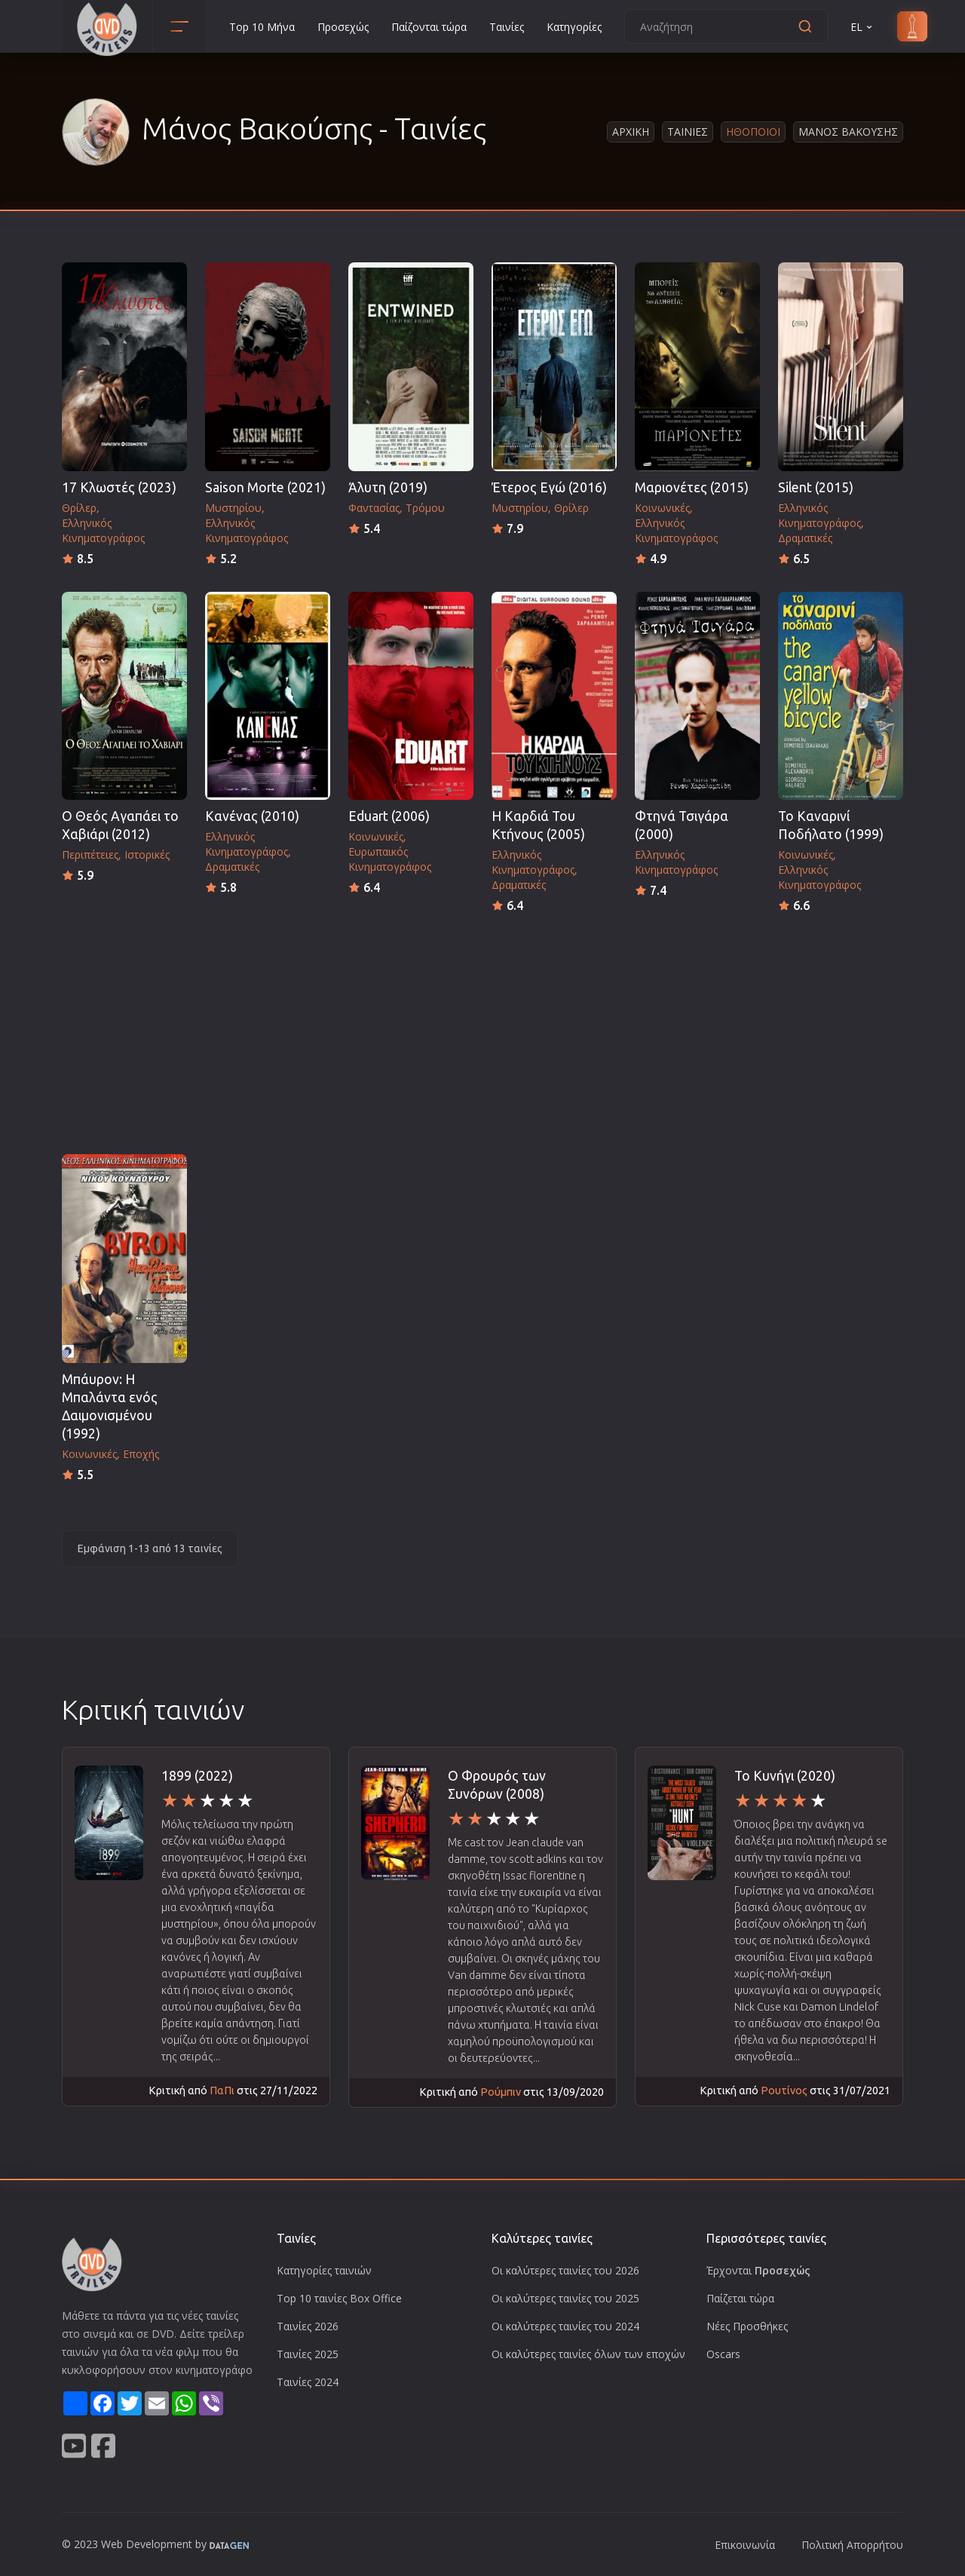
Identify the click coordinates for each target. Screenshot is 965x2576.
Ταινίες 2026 (308, 2326)
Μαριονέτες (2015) (692, 487)
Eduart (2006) (389, 816)
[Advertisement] (482, 1029)
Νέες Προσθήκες (747, 2326)
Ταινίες (506, 27)
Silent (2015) (815, 487)
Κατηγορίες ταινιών (324, 2270)
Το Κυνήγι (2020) (784, 1776)
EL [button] (862, 27)
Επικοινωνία (745, 2545)
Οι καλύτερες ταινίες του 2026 (565, 2270)
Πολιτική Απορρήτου (852, 2545)
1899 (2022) (197, 1776)
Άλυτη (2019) (387, 487)
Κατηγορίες (574, 27)
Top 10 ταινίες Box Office (339, 2298)
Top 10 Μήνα (262, 27)
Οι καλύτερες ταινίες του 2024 (565, 2326)
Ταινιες (687, 131)
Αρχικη (630, 131)
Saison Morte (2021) (265, 487)
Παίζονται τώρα (429, 27)
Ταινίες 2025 (308, 2354)
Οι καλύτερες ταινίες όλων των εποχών (588, 2354)
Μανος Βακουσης (848, 131)
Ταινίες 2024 (308, 2382)
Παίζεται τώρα (740, 2298)
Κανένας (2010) (252, 816)
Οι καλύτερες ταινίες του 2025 (565, 2298)
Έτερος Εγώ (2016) (549, 487)
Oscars (723, 2354)
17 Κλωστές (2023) (119, 487)
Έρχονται (758, 2270)
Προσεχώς (343, 27)
